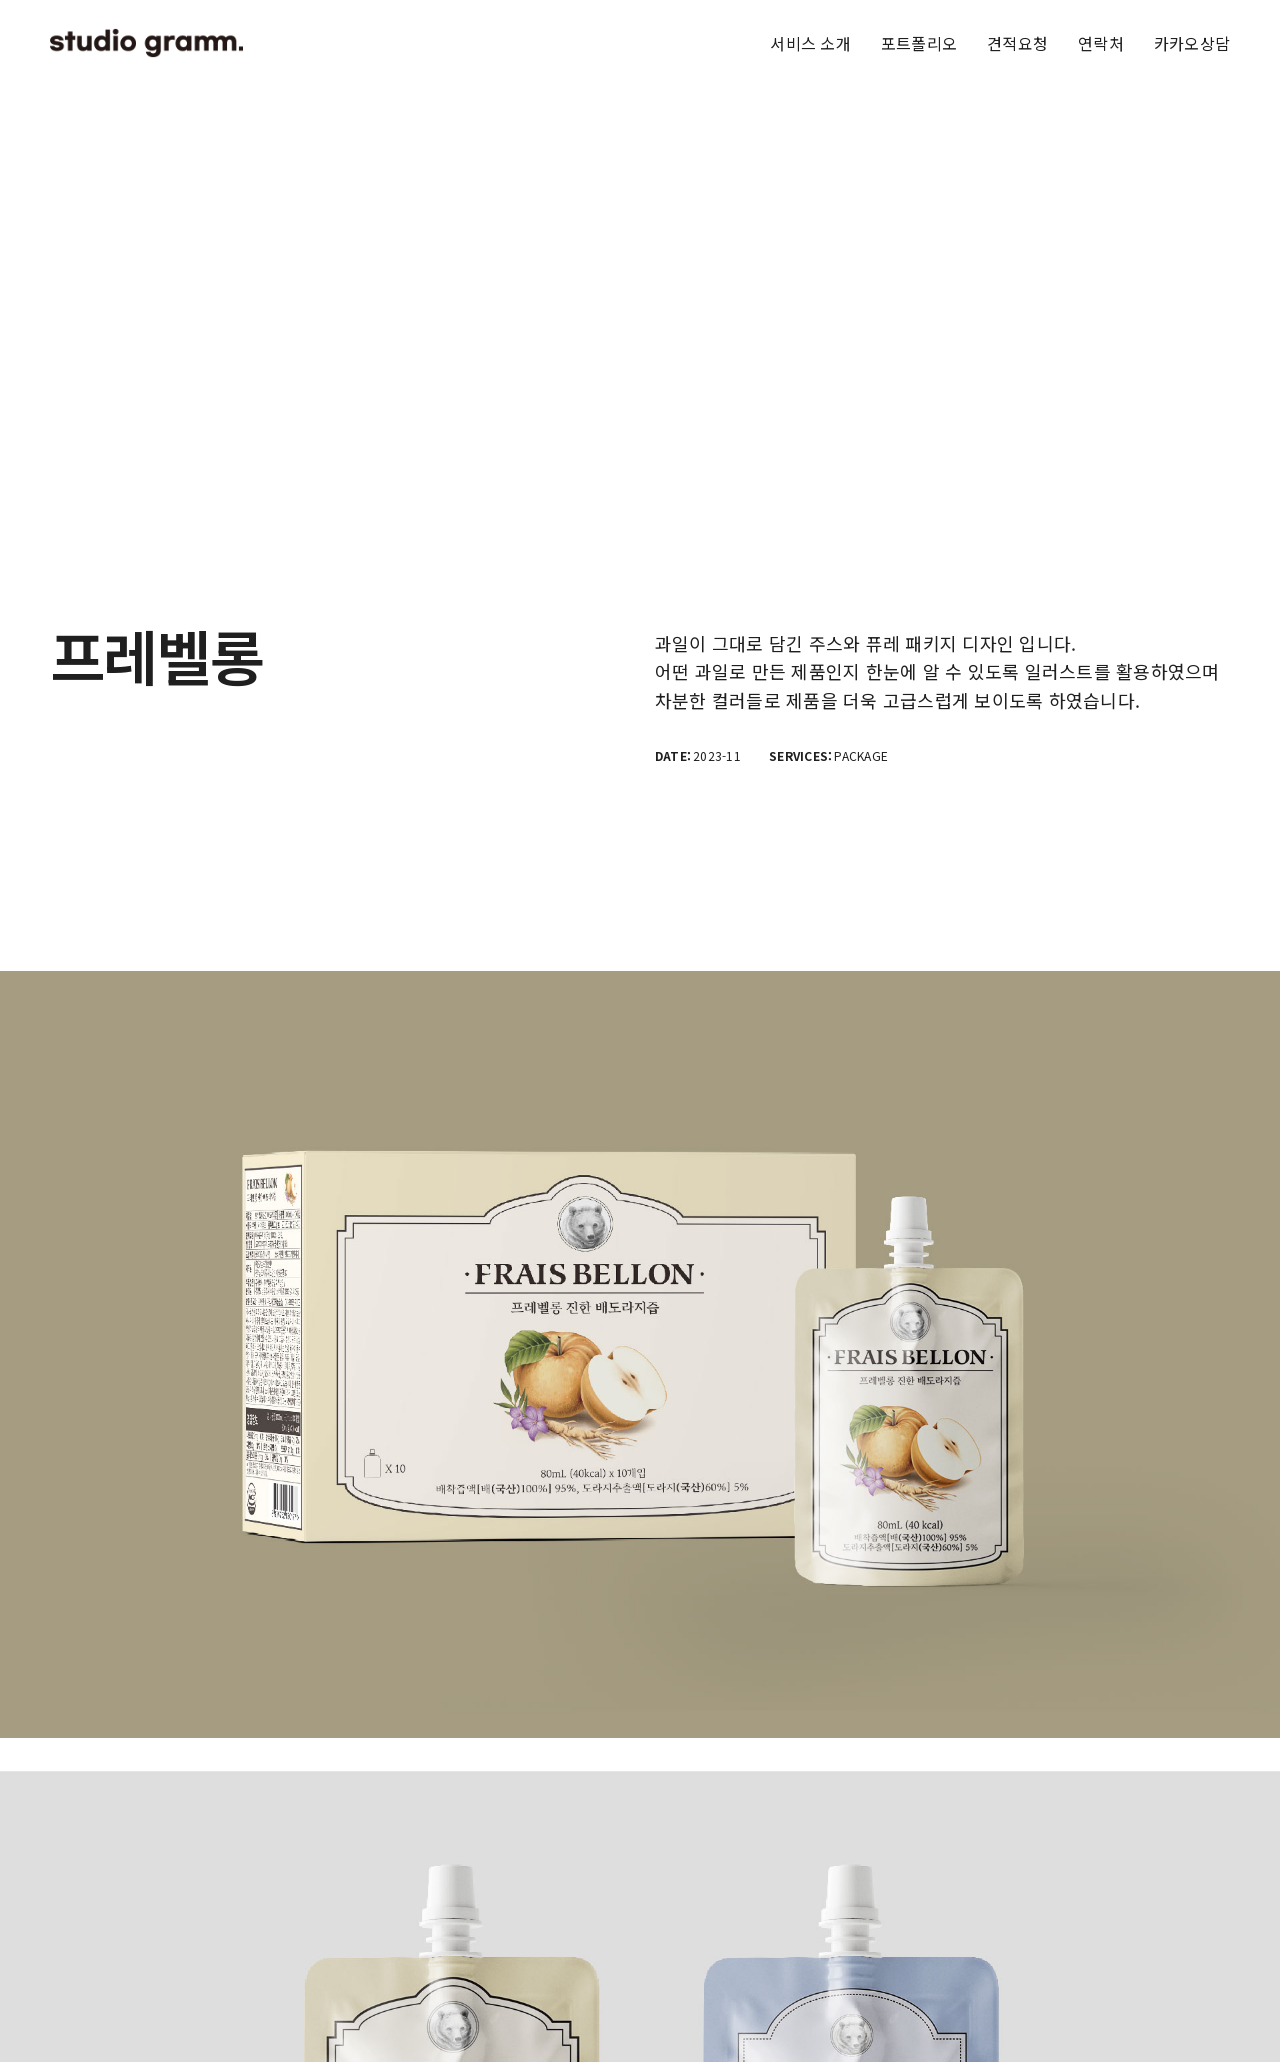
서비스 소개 (810, 43)
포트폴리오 (919, 43)
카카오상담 (1192, 43)
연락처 (1101, 43)
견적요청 (1017, 43)
